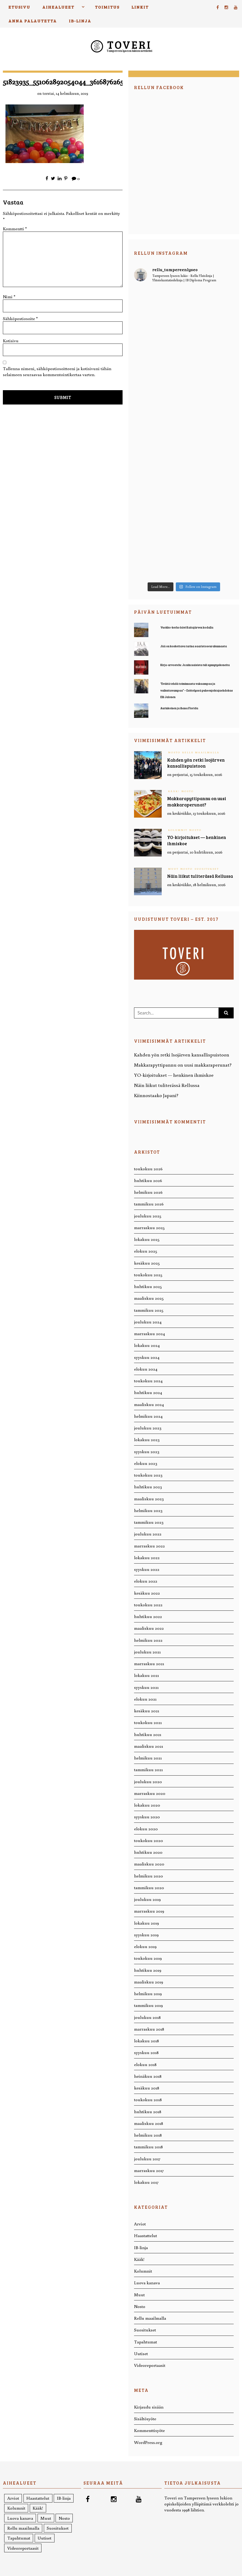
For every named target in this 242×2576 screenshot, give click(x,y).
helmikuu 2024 (148, 1416)
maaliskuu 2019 (148, 1982)
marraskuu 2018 (149, 2029)
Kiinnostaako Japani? (156, 1095)
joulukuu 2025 (147, 1216)
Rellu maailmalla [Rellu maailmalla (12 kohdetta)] (23, 2528)
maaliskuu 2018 (148, 2123)
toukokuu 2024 (148, 1381)
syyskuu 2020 (147, 1817)
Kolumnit (177, 830)
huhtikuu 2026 (148, 1180)
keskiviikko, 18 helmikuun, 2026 (199, 884)
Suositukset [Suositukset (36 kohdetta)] (58, 2528)
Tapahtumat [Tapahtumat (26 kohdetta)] (18, 2538)
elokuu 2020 (146, 1829)
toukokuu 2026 (148, 1169)
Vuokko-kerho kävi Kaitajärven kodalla (186, 628)
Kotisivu (11, 341)
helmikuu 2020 (148, 1876)
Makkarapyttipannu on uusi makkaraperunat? (196, 801)
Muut (173, 868)
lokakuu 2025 (146, 1239)
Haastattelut (145, 2235)
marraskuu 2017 (149, 2170)
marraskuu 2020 (149, 1793)
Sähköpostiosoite (20, 318)
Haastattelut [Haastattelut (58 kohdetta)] (37, 2498)
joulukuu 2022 (147, 1534)
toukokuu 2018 (148, 2099)
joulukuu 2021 (147, 1652)
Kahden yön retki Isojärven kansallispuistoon (196, 763)
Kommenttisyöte (149, 2430)
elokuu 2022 (145, 1581)
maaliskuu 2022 (149, 1628)
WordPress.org (148, 2442)
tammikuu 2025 (148, 1310)
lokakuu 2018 (146, 2041)
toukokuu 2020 (148, 1840)
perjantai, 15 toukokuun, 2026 (197, 774)
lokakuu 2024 (147, 1345)
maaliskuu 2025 (149, 1298)
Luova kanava (147, 2283)
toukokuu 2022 (148, 1605)
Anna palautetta (32, 20)
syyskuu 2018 (146, 2052)
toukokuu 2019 (148, 1958)
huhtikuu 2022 (148, 1616)
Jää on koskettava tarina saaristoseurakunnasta (193, 646)
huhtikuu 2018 (147, 2111)
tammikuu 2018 (148, 2147)
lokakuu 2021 (146, 1675)
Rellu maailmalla (201, 752)
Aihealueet (58, 7)
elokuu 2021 (145, 1699)
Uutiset (141, 2353)
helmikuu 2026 (148, 1192)
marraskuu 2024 (149, 1333)
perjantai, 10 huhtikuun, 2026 (197, 852)
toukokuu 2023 (148, 1475)
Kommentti (15, 229)
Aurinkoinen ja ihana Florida (179, 708)
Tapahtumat (145, 2342)
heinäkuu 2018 (147, 2076)
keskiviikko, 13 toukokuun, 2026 (198, 813)
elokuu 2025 (145, 1251)
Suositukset (207, 868)
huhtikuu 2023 (148, 1487)
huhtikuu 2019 (147, 1970)
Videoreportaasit (149, 2365)
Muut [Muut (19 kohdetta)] (45, 2518)
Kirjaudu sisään (149, 2407)
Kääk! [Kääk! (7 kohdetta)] (38, 2508)
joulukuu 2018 (147, 2017)
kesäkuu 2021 (146, 1711)
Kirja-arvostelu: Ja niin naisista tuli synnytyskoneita (195, 665)
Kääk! (174, 791)
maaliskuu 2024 (149, 1404)
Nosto (174, 752)
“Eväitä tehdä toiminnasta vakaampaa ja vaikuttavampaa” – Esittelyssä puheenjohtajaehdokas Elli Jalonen (196, 690)
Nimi (9, 297)
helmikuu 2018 (148, 2135)
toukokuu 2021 (148, 1722)
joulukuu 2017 (147, 2159)
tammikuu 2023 (149, 1522)
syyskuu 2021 (146, 1687)
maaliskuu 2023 (149, 1499)
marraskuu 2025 (149, 1227)
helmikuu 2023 (148, 1510)
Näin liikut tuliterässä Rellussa (200, 876)
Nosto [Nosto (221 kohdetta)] (64, 2518)
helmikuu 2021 (148, 1758)
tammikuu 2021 (148, 1769)
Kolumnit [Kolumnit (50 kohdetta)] (16, 2508)
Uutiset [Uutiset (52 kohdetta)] (44, 2538)
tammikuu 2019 (148, 2005)
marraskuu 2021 (149, 1663)
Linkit (140, 7)
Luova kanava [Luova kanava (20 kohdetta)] (20, 2518)
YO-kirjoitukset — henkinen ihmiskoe (174, 1075)
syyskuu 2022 (146, 1569)
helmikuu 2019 (148, 1993)
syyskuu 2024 (146, 1357)
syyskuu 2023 (146, 1451)
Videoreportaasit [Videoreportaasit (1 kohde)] (23, 2548)
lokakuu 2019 (146, 1923)
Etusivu (19, 7)
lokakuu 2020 (147, 1805)
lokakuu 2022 (147, 1557)
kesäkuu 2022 (147, 1593)
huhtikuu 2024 (148, 1392)
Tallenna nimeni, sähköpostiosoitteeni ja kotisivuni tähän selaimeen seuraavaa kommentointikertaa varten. (57, 371)
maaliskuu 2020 (149, 1864)
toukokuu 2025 (148, 1275)
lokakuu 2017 (146, 2182)
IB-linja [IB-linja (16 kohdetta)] (64, 2498)
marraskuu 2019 (149, 1911)
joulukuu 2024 (147, 1322)
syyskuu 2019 (146, 1935)
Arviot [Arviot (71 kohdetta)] (13, 2498)
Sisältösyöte (145, 2419)
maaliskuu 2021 (148, 1746)
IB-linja (80, 20)
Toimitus (107, 7)
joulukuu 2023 (147, 1428)
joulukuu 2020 (148, 1781)
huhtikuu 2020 (148, 1852)
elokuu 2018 (145, 2064)
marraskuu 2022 (149, 1546)
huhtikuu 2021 (147, 1734)
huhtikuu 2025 (148, 1286)
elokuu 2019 (145, 1946)
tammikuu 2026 (149, 1204)
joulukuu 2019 (147, 1899)
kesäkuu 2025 (147, 1263)
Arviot (140, 2224)
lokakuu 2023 (147, 1439)
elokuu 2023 (145, 1463)
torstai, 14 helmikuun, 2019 (65, 93)
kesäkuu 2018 (146, 2088)
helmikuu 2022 (148, 1640)
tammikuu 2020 (149, 1887)
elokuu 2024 (145, 1369)
